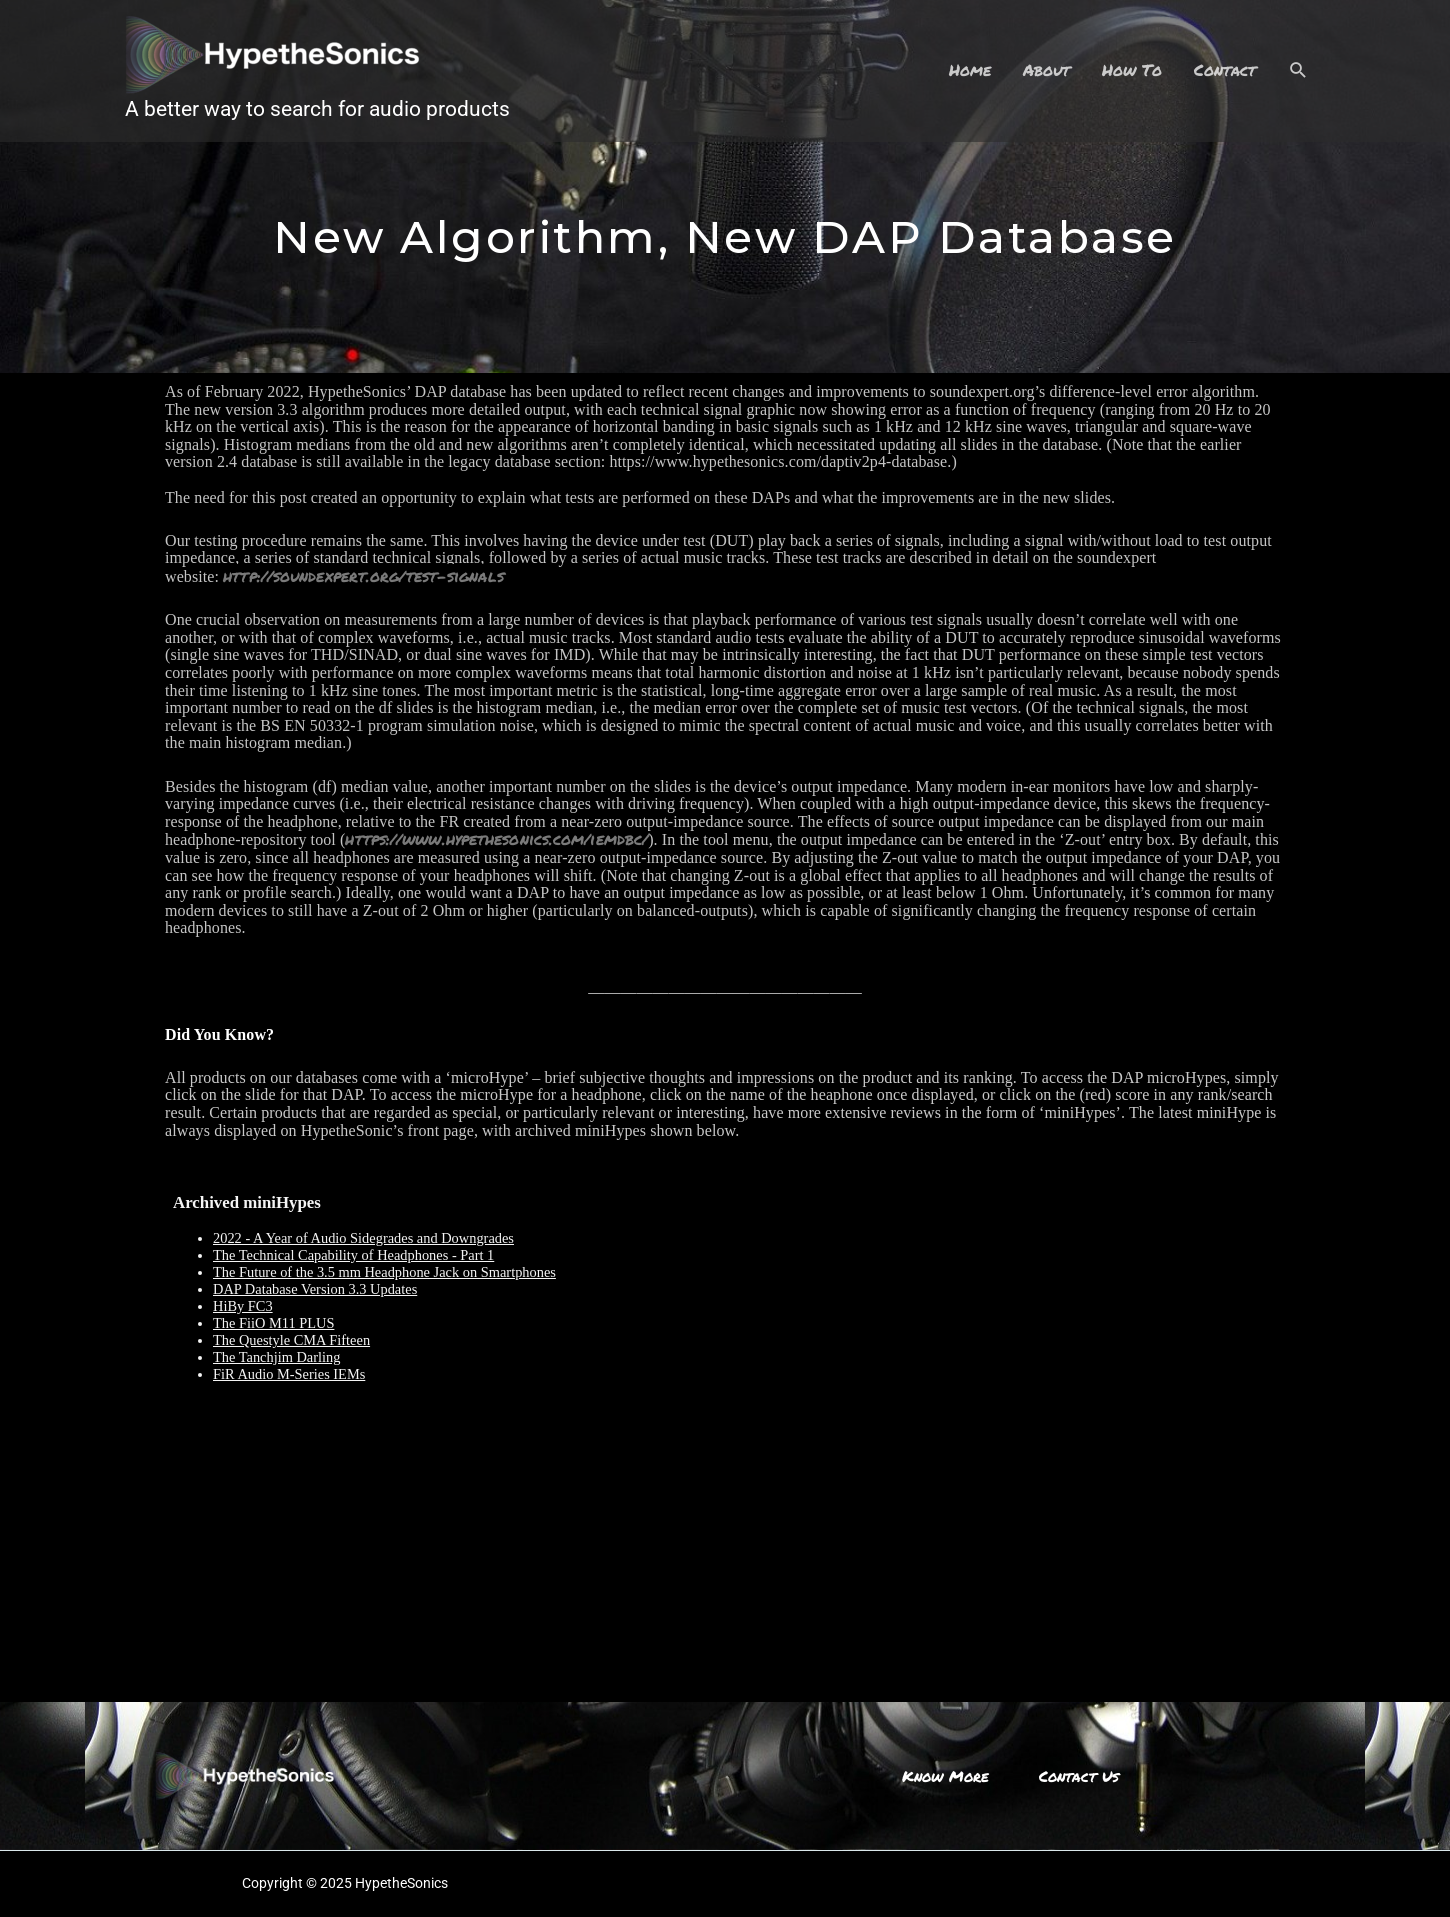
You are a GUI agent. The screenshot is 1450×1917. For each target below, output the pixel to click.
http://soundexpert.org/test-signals (363, 575)
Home (970, 69)
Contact (1225, 69)
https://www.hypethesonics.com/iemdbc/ (496, 838)
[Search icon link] (1298, 70)
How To (1132, 69)
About (1046, 69)
